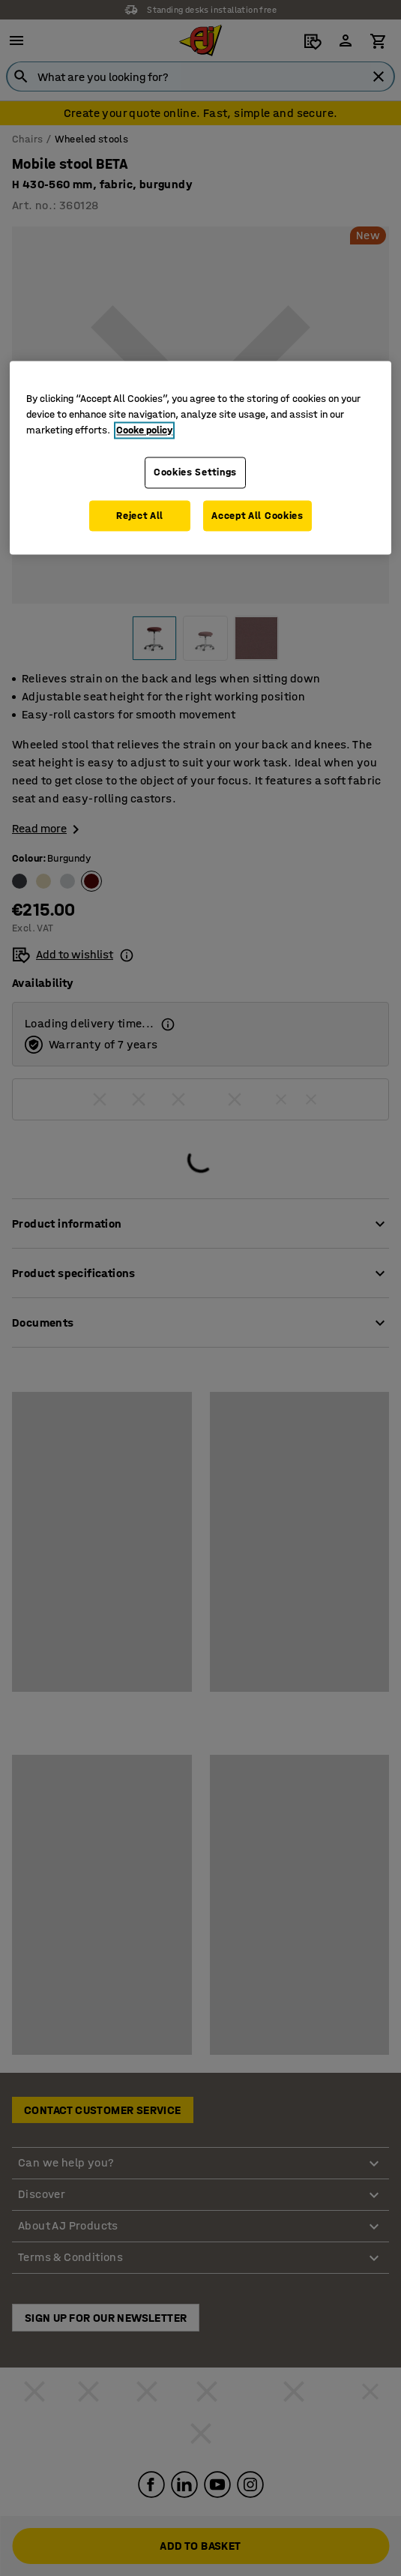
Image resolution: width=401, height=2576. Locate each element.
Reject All (139, 515)
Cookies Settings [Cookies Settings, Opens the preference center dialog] (195, 472)
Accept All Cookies (257, 515)
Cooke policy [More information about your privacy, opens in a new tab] (144, 430)
